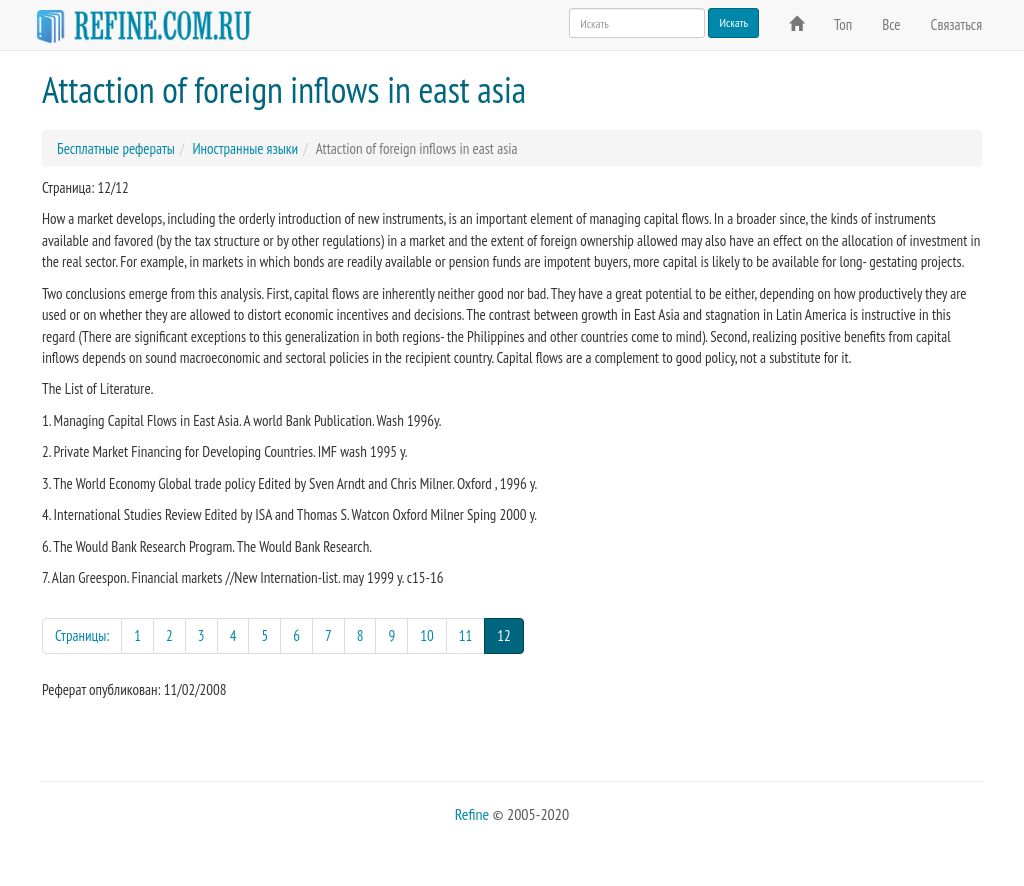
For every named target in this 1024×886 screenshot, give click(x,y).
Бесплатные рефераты (116, 148)
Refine (472, 814)
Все (891, 24)
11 (466, 635)
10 (427, 635)
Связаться (956, 24)
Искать (733, 22)
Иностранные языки (245, 148)
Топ (843, 24)
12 (510, 634)
